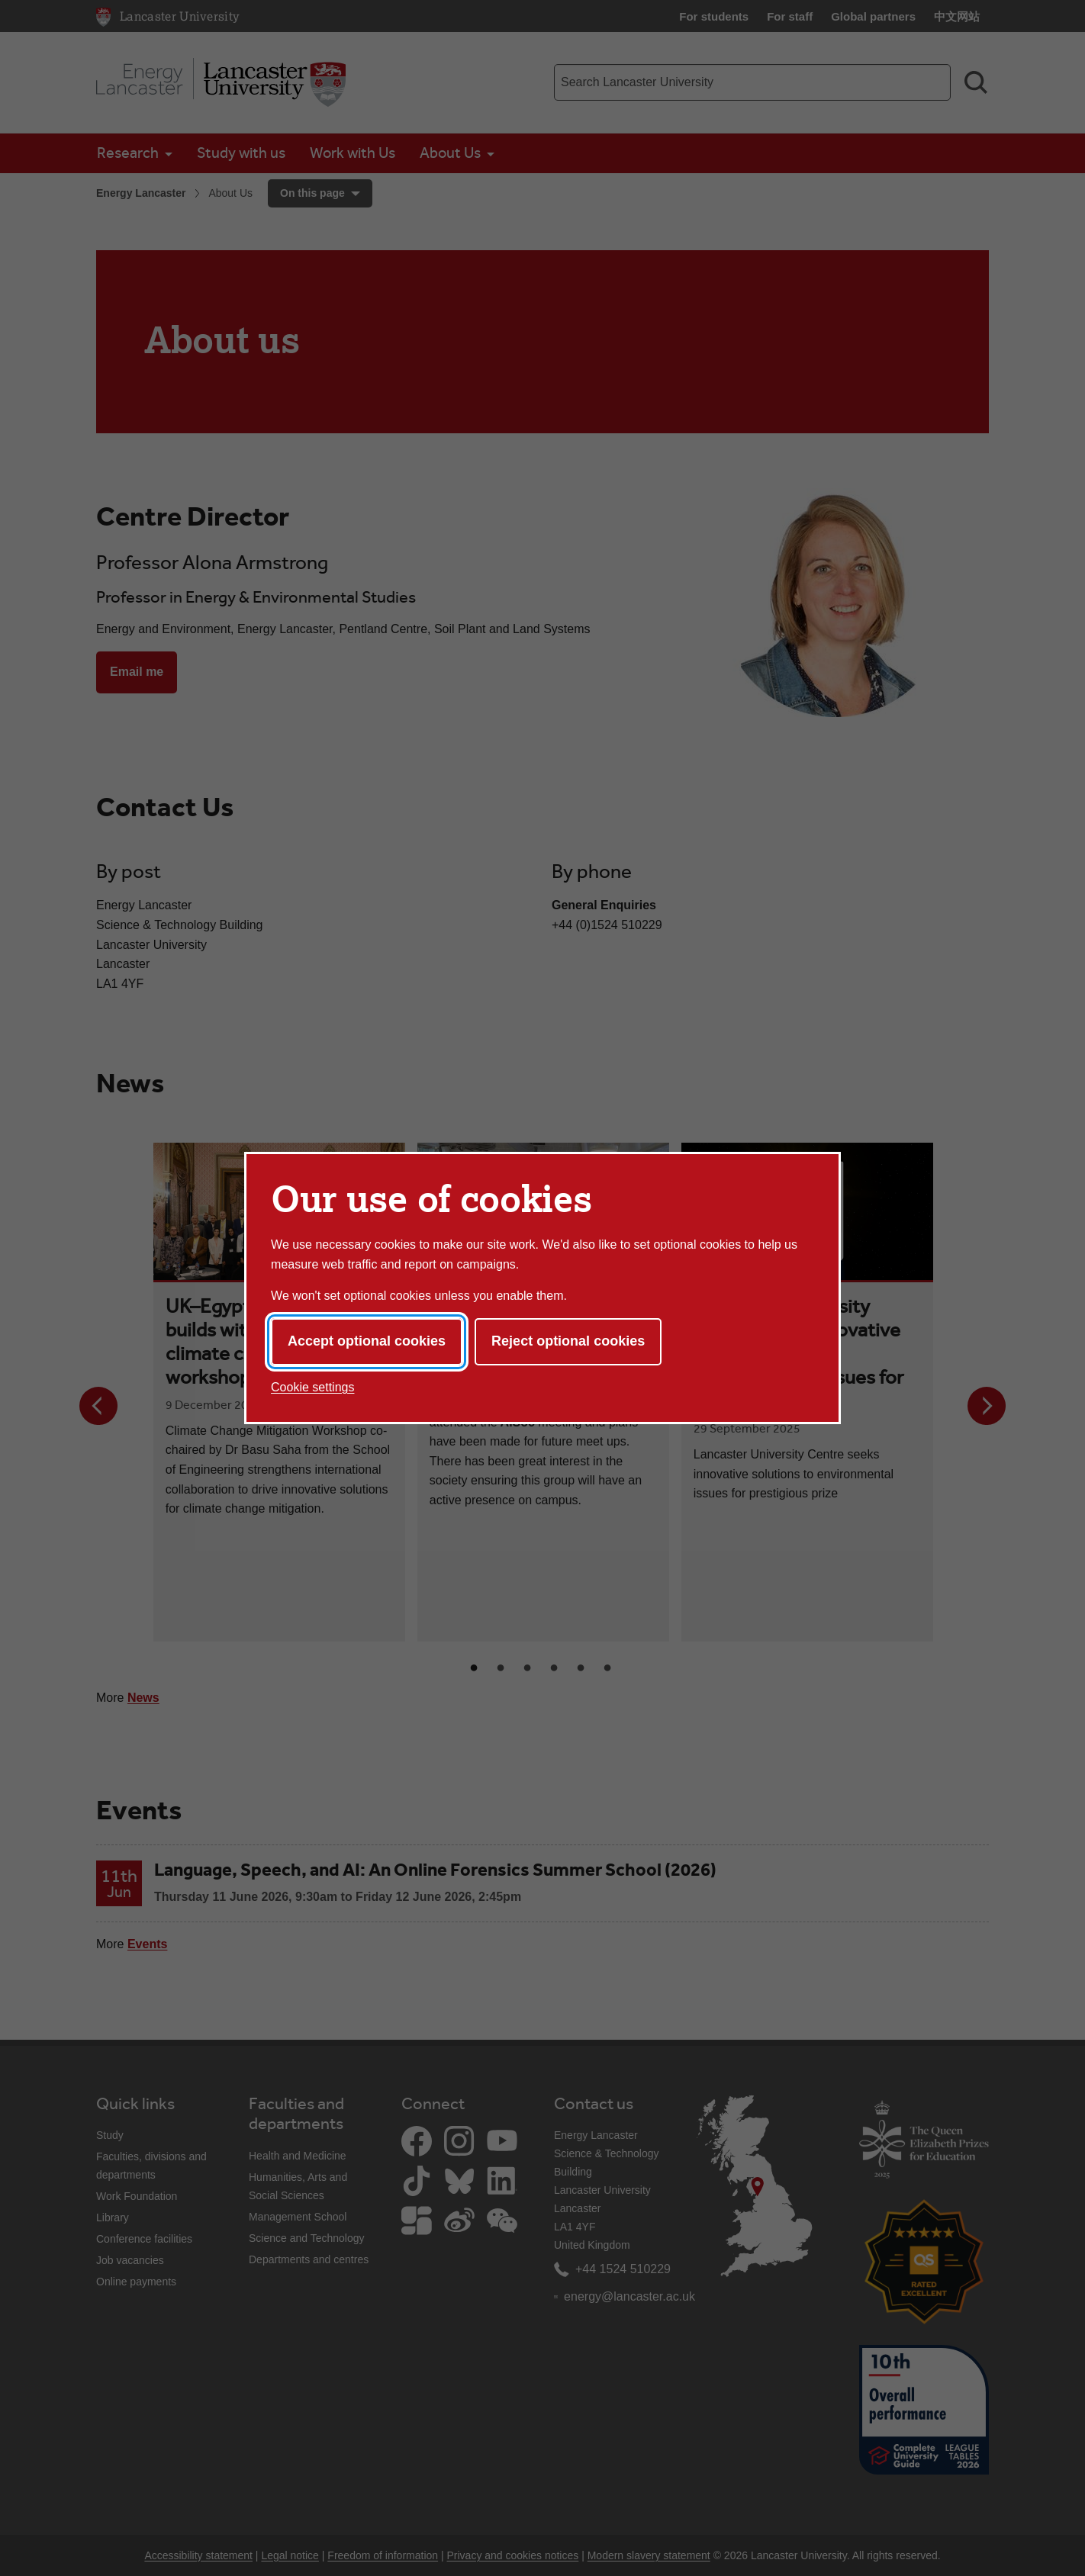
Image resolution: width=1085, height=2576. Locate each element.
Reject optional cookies (568, 1341)
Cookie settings (312, 1387)
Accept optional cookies (367, 1341)
